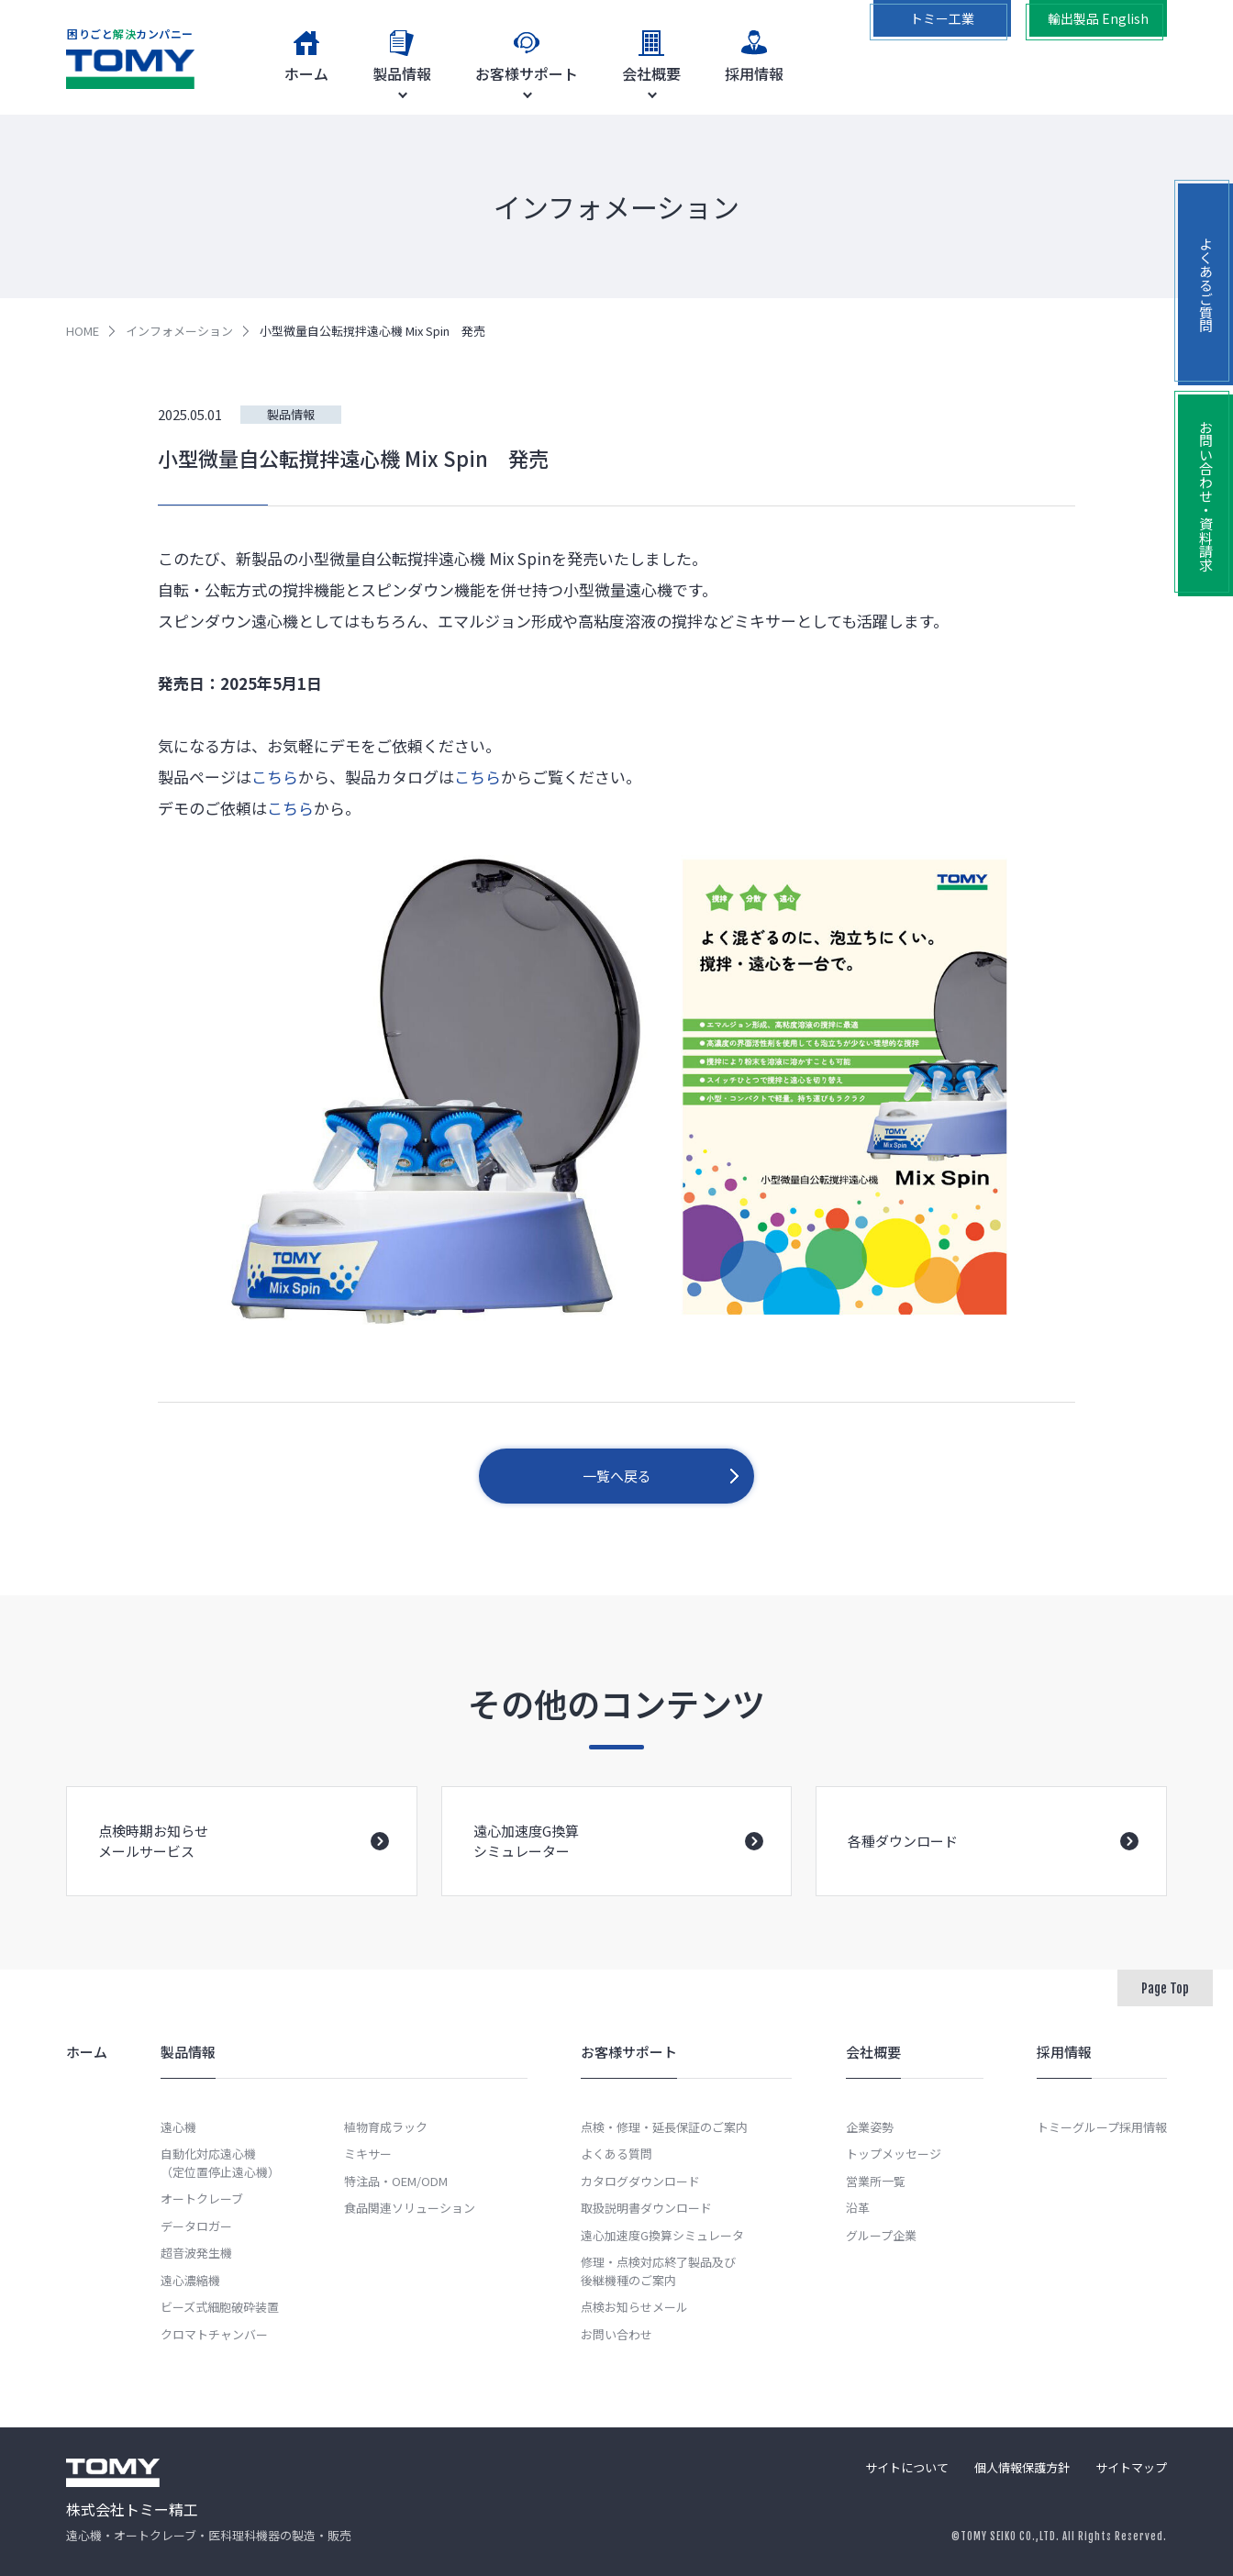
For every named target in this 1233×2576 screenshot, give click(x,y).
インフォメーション (179, 330)
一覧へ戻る (617, 1475)
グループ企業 (881, 2235)
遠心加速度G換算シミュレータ (662, 2235)
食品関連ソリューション (409, 2207)
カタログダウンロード (640, 2181)
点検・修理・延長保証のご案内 (664, 2127)
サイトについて (907, 2467)
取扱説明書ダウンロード (646, 2207)
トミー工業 (942, 18)
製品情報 (291, 414)
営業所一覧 (875, 2181)
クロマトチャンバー (214, 2334)
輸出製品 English (1098, 18)
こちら (274, 776)
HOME (82, 330)
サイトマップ (1131, 2467)
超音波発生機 (196, 2252)
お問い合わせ (616, 2334)
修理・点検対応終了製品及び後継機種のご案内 (658, 2271)
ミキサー (368, 2153)
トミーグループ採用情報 (1102, 2127)
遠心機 (178, 2127)
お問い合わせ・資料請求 (1206, 496)
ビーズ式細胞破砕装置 (220, 2306)
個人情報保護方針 (1022, 2467)
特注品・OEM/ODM (396, 2181)
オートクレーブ (202, 2198)
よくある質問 (616, 2153)
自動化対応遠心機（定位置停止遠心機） (220, 2163)
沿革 (858, 2207)
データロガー (196, 2226)
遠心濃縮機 (190, 2280)
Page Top (1165, 1988)
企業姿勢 (870, 2127)
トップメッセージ (893, 2153)
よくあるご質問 (1206, 285)
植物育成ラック (386, 2127)
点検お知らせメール (634, 2306)
